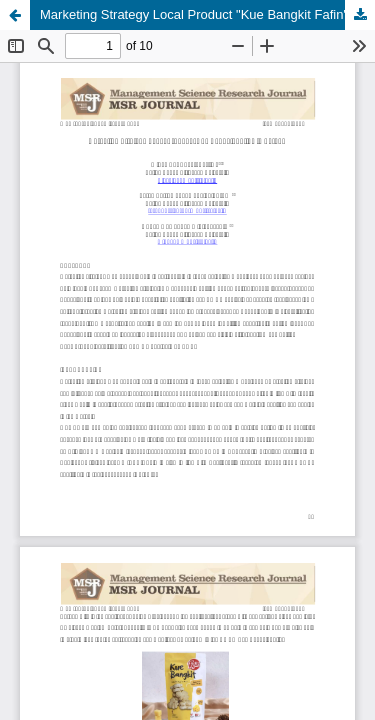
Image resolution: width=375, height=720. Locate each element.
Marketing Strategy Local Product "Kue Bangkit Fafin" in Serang (207, 14)
